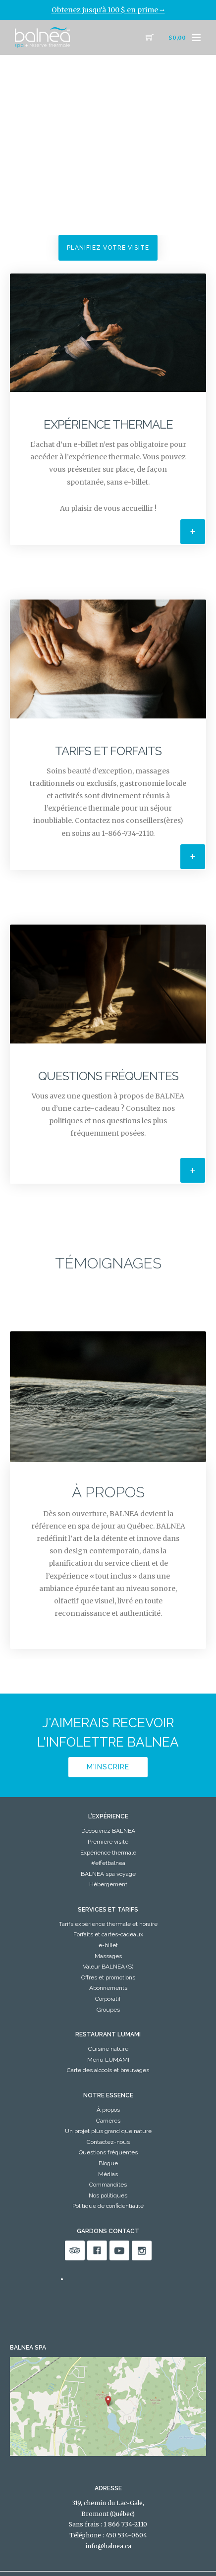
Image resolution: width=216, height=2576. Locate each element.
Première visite (108, 1841)
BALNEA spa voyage (108, 1873)
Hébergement (108, 1884)
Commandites (108, 2184)
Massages (108, 1956)
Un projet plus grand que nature (108, 2131)
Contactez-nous (108, 2141)
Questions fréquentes (108, 2152)
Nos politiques (108, 2195)
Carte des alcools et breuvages (108, 2070)
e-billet (108, 1945)
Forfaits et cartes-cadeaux (108, 1934)
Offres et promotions (108, 1977)
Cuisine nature (108, 2048)
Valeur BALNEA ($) (108, 1966)
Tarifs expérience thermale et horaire (108, 1923)
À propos (108, 2109)
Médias (108, 2174)
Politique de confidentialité (108, 2205)
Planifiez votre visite (108, 247)
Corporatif (108, 1998)
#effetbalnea (108, 1863)
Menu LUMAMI (108, 2059)
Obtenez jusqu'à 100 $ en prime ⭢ (108, 9)
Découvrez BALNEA (108, 1830)
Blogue (108, 2163)
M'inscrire (108, 1767)
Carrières (108, 2120)
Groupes (108, 2009)
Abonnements (108, 1987)
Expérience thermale (108, 1852)
